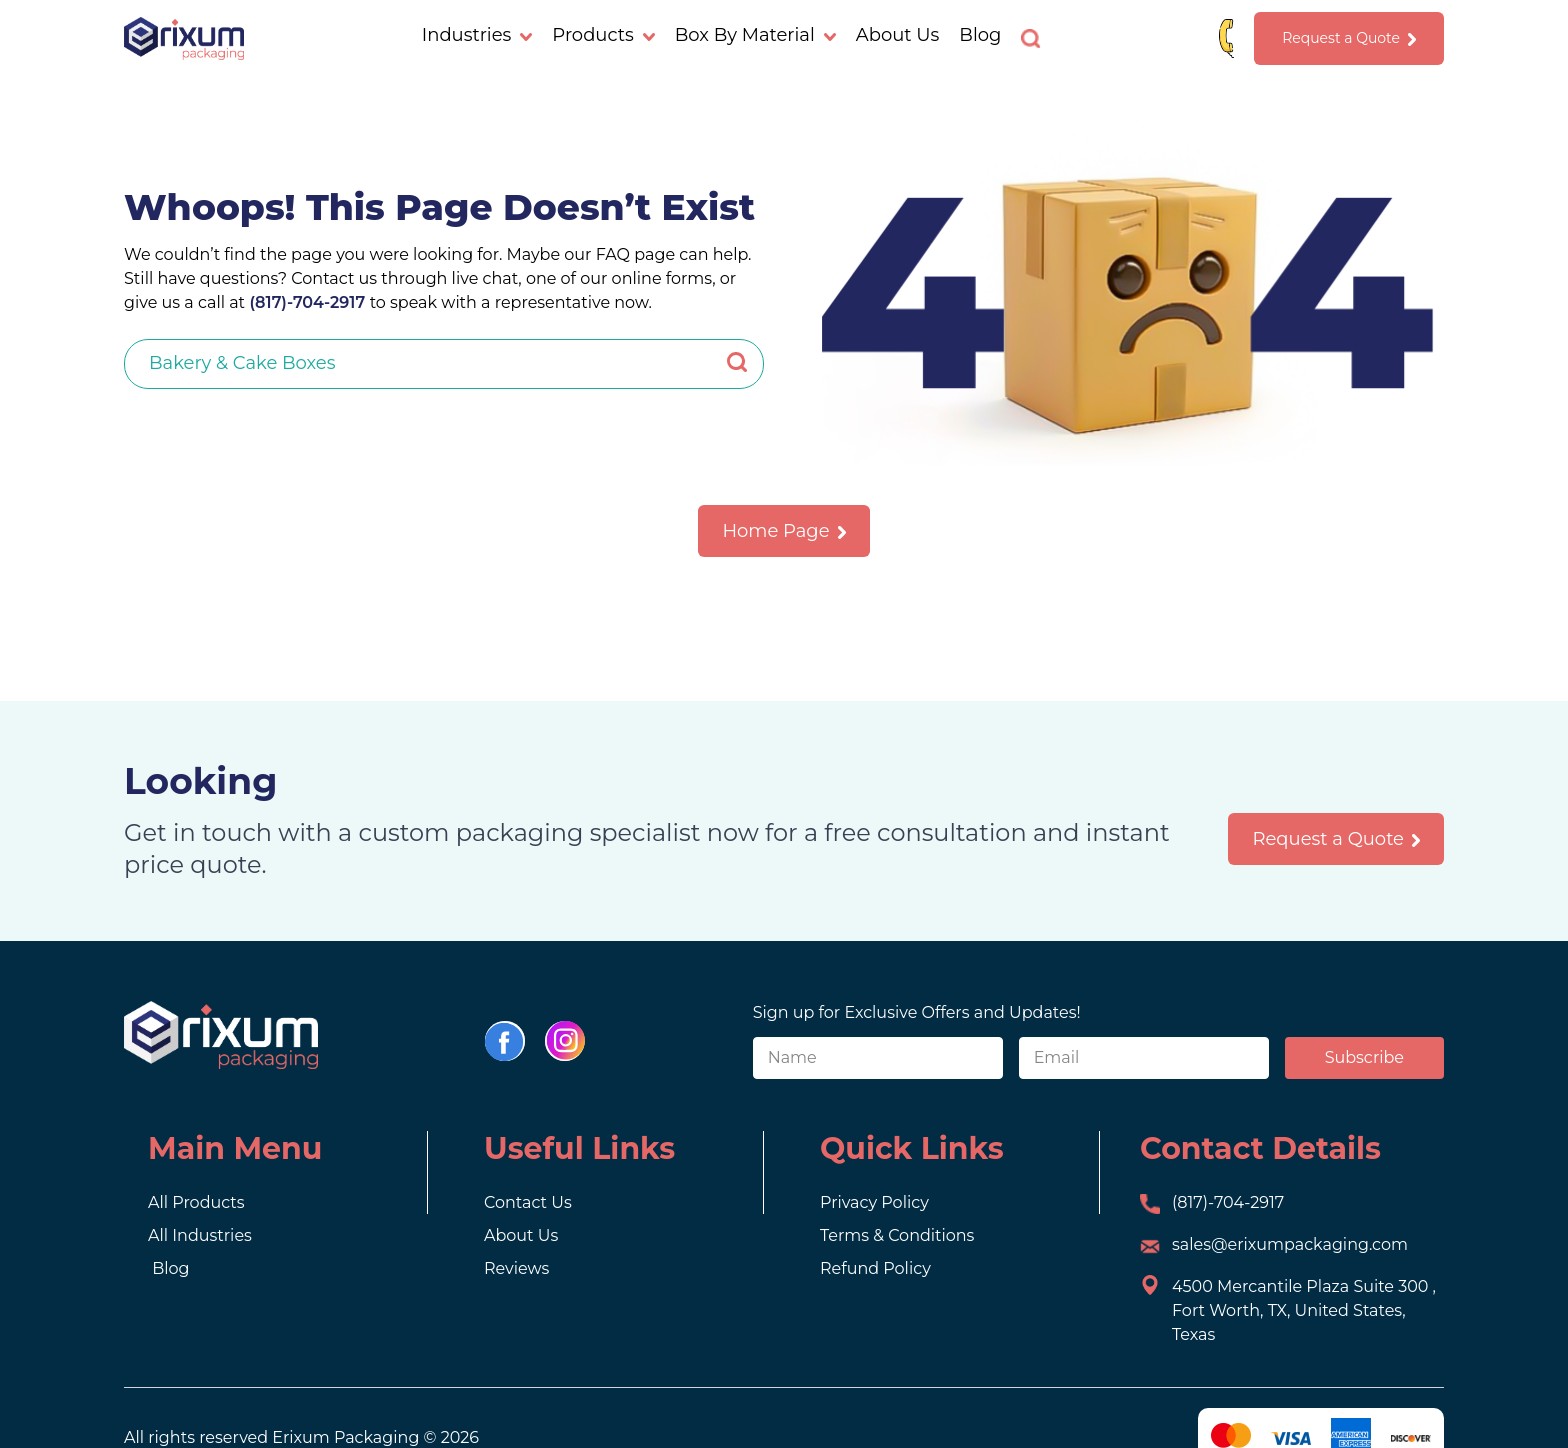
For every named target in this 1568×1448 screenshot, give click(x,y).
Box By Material (755, 35)
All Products (196, 1202)
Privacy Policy (874, 1202)
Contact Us (528, 1202)
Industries (477, 35)
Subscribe (1364, 1057)
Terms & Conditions (897, 1235)
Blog (980, 35)
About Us (898, 35)
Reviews (516, 1268)
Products (603, 35)
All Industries (200, 1235)
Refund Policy (875, 1268)
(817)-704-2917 (307, 302)
